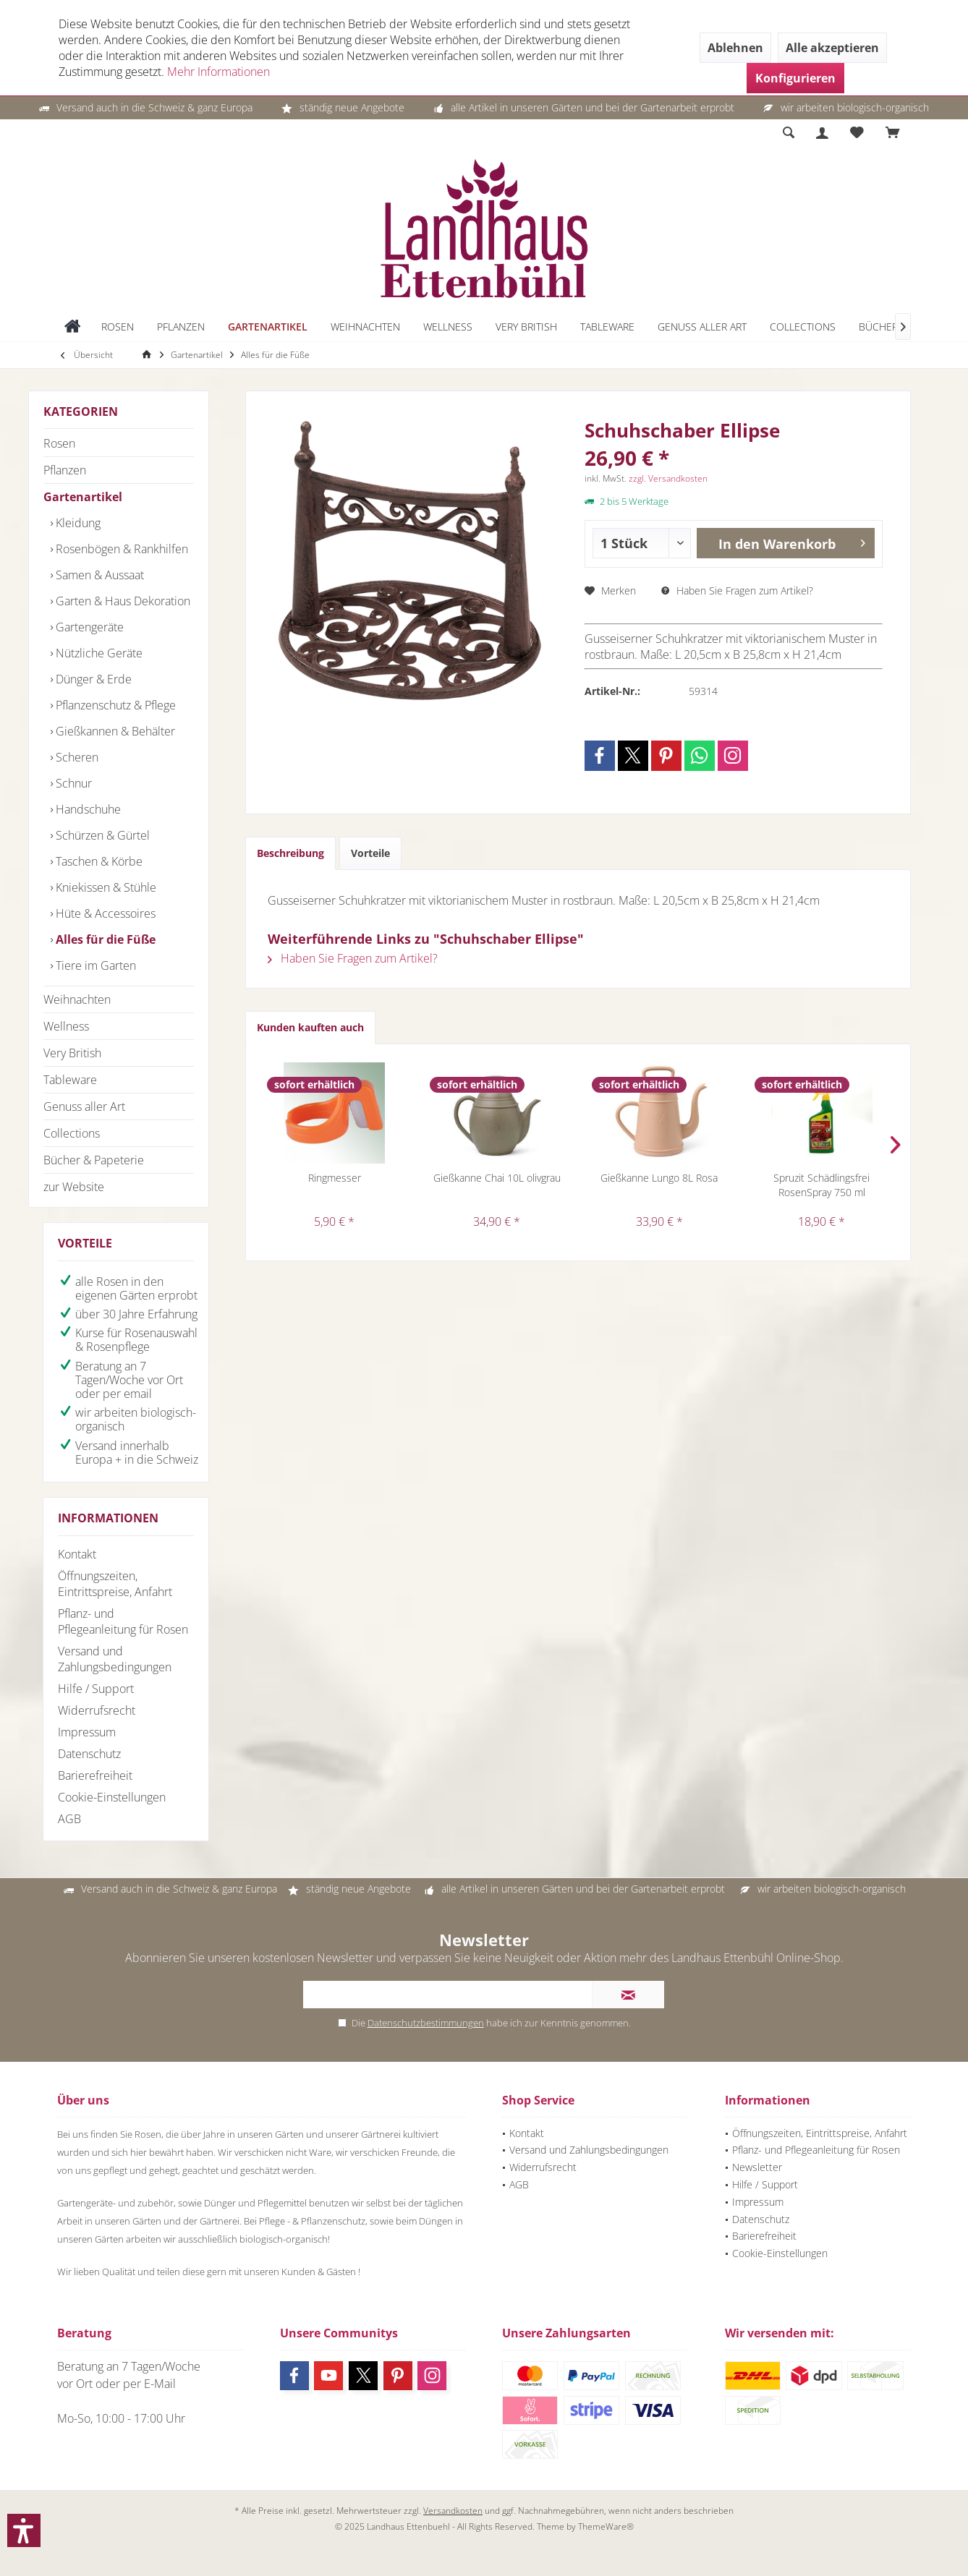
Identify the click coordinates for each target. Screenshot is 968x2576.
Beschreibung (290, 853)
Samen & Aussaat (98, 575)
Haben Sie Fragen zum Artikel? (737, 590)
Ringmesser (334, 1178)
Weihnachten (77, 999)
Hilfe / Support (96, 1689)
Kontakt (77, 1554)
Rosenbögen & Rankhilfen (120, 549)
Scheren (75, 757)
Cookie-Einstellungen (112, 1797)
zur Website (73, 1187)
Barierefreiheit (95, 1775)
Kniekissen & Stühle (104, 887)
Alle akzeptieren (832, 48)
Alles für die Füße (104, 939)
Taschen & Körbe (98, 861)
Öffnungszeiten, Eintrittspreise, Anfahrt (115, 1584)
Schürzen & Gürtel (101, 835)
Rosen (59, 443)
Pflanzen (64, 470)
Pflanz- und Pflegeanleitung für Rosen (123, 1621)
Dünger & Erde (92, 679)
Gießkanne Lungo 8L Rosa (659, 1178)
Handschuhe (87, 809)
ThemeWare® (606, 2526)
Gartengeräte (88, 627)
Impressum (87, 1732)
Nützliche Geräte (98, 653)
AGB (69, 1819)
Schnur (72, 783)
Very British (72, 1053)
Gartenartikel (82, 497)
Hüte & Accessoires (104, 913)
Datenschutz (89, 1754)
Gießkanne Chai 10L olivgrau (497, 1178)
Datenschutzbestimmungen (426, 2022)
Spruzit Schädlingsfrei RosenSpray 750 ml (821, 1185)
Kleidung (77, 523)
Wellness (66, 1026)
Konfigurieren (795, 78)
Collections (71, 1133)
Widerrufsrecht (96, 1710)
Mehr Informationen (218, 72)
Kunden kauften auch (310, 1027)
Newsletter (757, 2167)
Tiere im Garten (94, 965)
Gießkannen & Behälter (114, 731)
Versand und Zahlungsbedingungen (114, 1659)
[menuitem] (893, 133)
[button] (24, 2530)
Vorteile (370, 853)
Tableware (70, 1080)
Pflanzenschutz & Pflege (114, 705)
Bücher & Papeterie (93, 1160)
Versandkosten (453, 2510)
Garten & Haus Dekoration (121, 601)
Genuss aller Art (84, 1106)
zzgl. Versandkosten (668, 478)
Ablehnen (735, 48)
